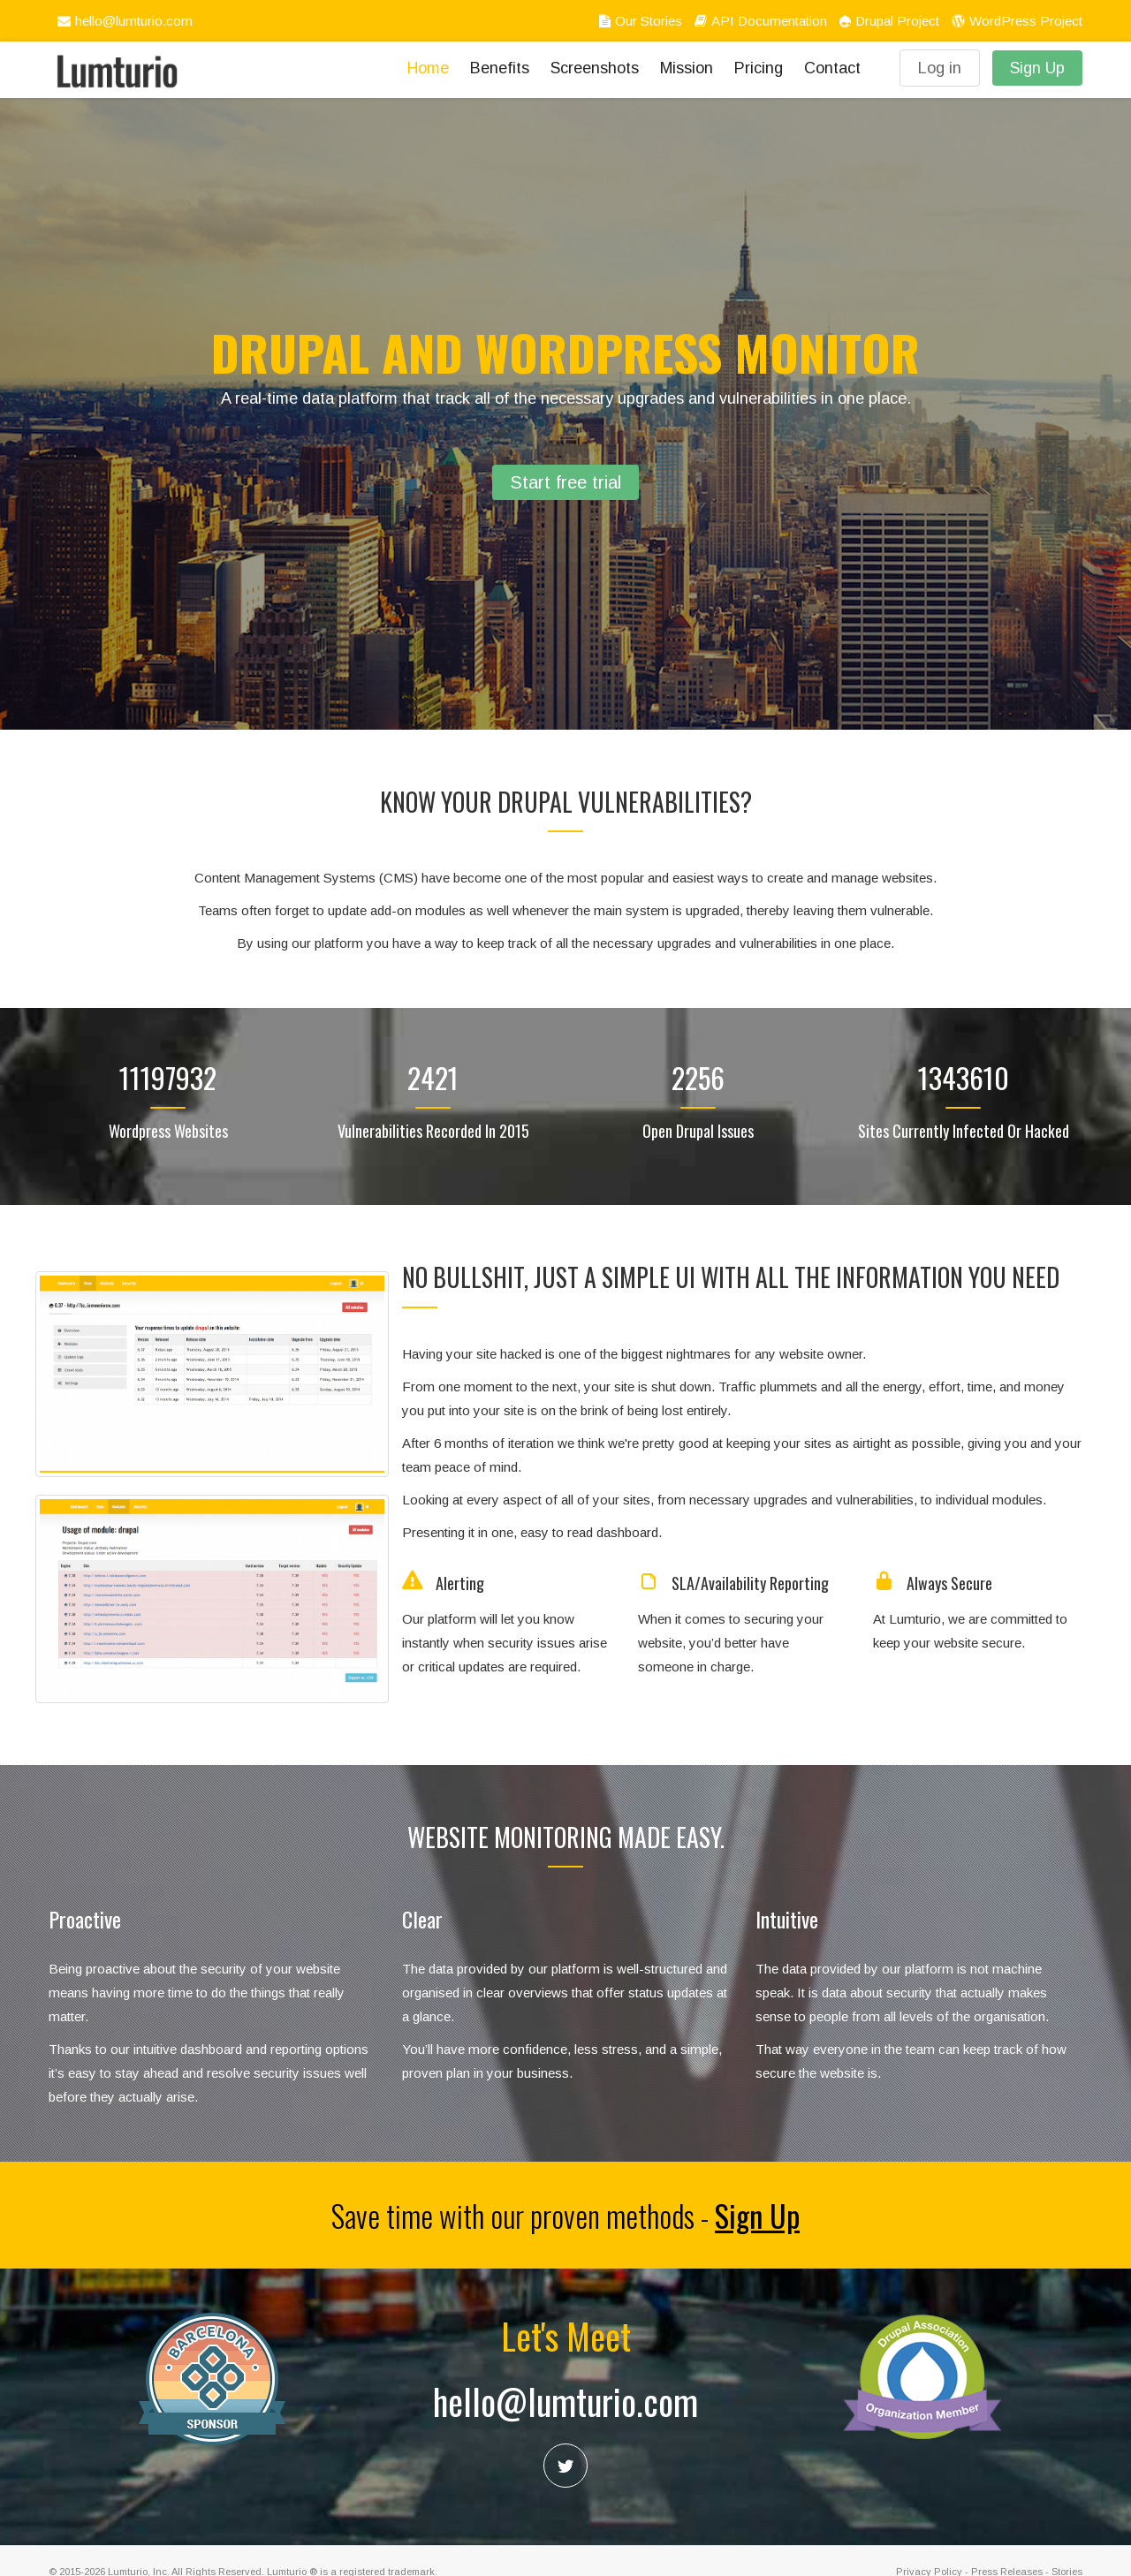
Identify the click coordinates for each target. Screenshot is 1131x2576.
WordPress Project (1014, 20)
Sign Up (1037, 68)
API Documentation (758, 20)
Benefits (499, 68)
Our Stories (638, 20)
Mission (686, 68)
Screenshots (594, 68)
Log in (939, 68)
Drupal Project (887, 20)
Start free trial (565, 482)
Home (428, 68)
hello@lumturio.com (123, 20)
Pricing (758, 68)
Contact (832, 68)
